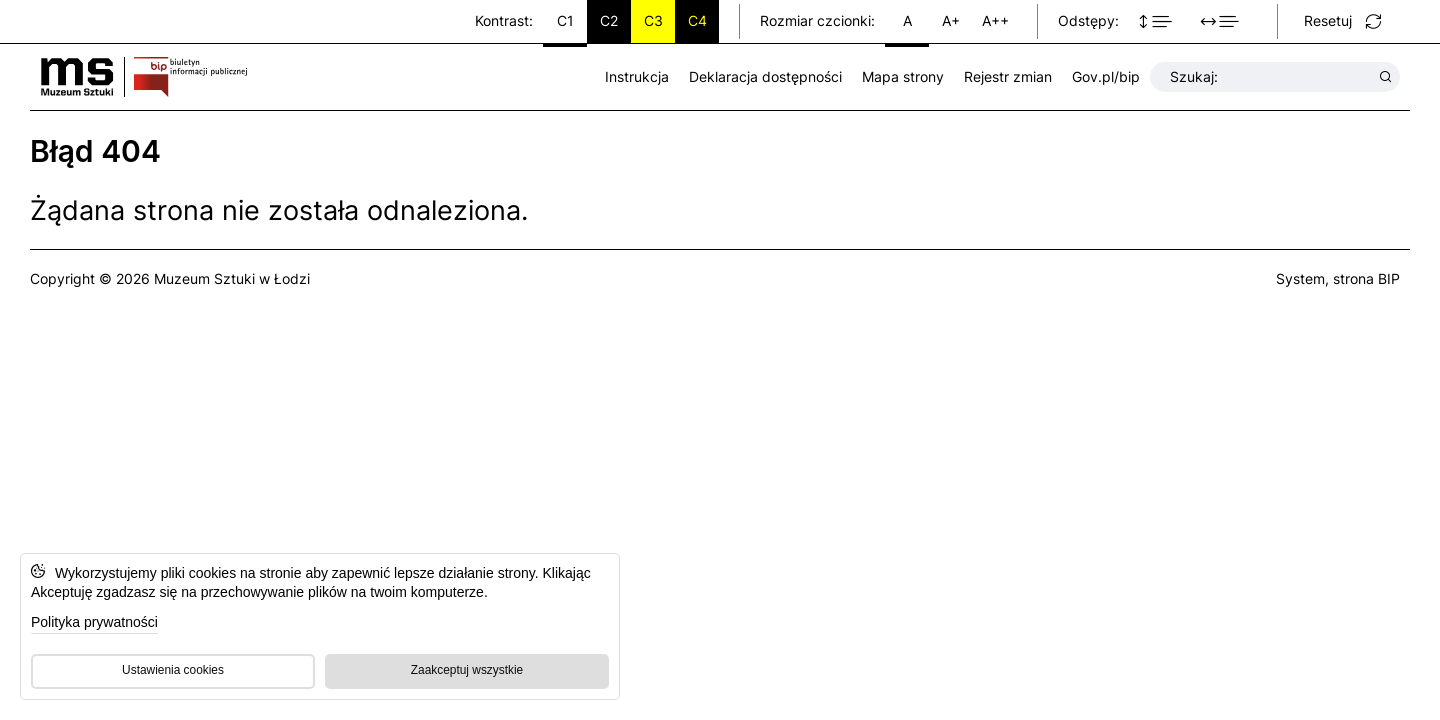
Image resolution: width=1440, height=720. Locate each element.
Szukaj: (1271, 77)
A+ (951, 20)
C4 (697, 20)
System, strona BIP (1338, 278)
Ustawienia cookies (173, 670)
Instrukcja (637, 76)
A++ (995, 20)
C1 (565, 20)
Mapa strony (903, 76)
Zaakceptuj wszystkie (467, 670)
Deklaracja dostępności (765, 76)
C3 (653, 20)
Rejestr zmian (1008, 76)
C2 (609, 20)
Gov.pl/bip (1106, 76)
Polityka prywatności (94, 622)
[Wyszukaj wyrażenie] (1386, 77)
